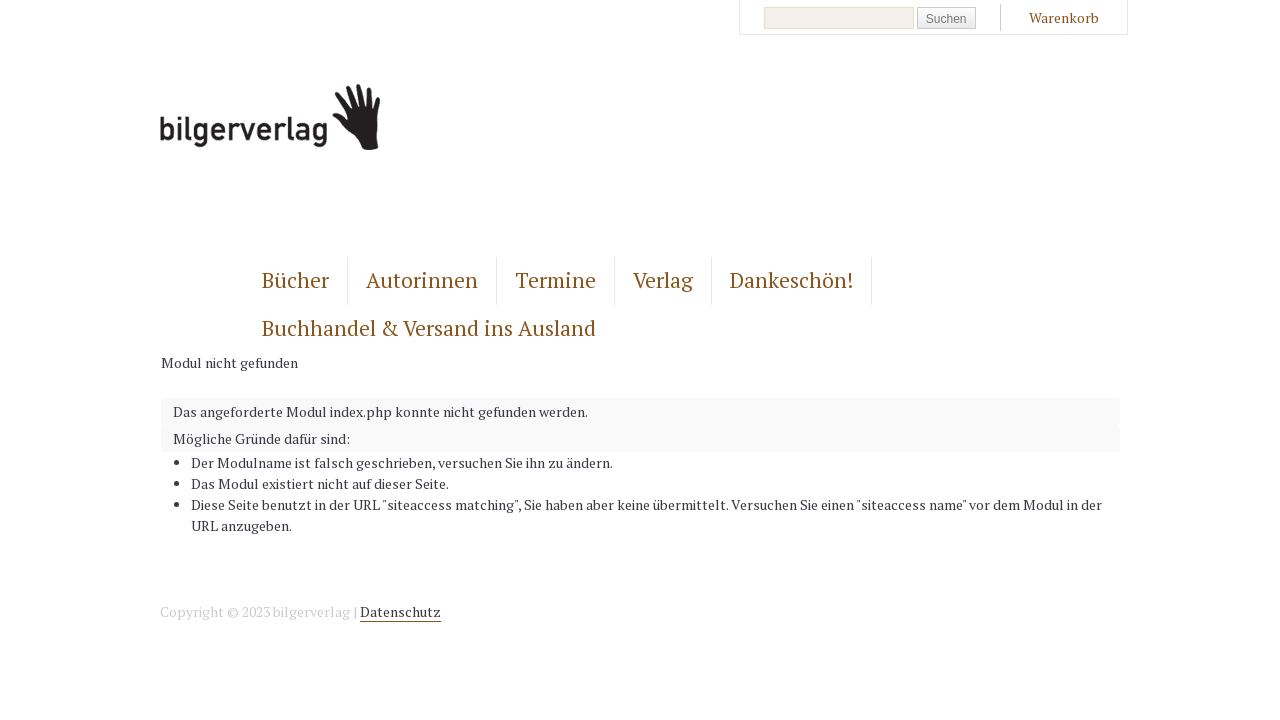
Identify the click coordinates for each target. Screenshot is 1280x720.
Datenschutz (400, 611)
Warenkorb (1064, 17)
